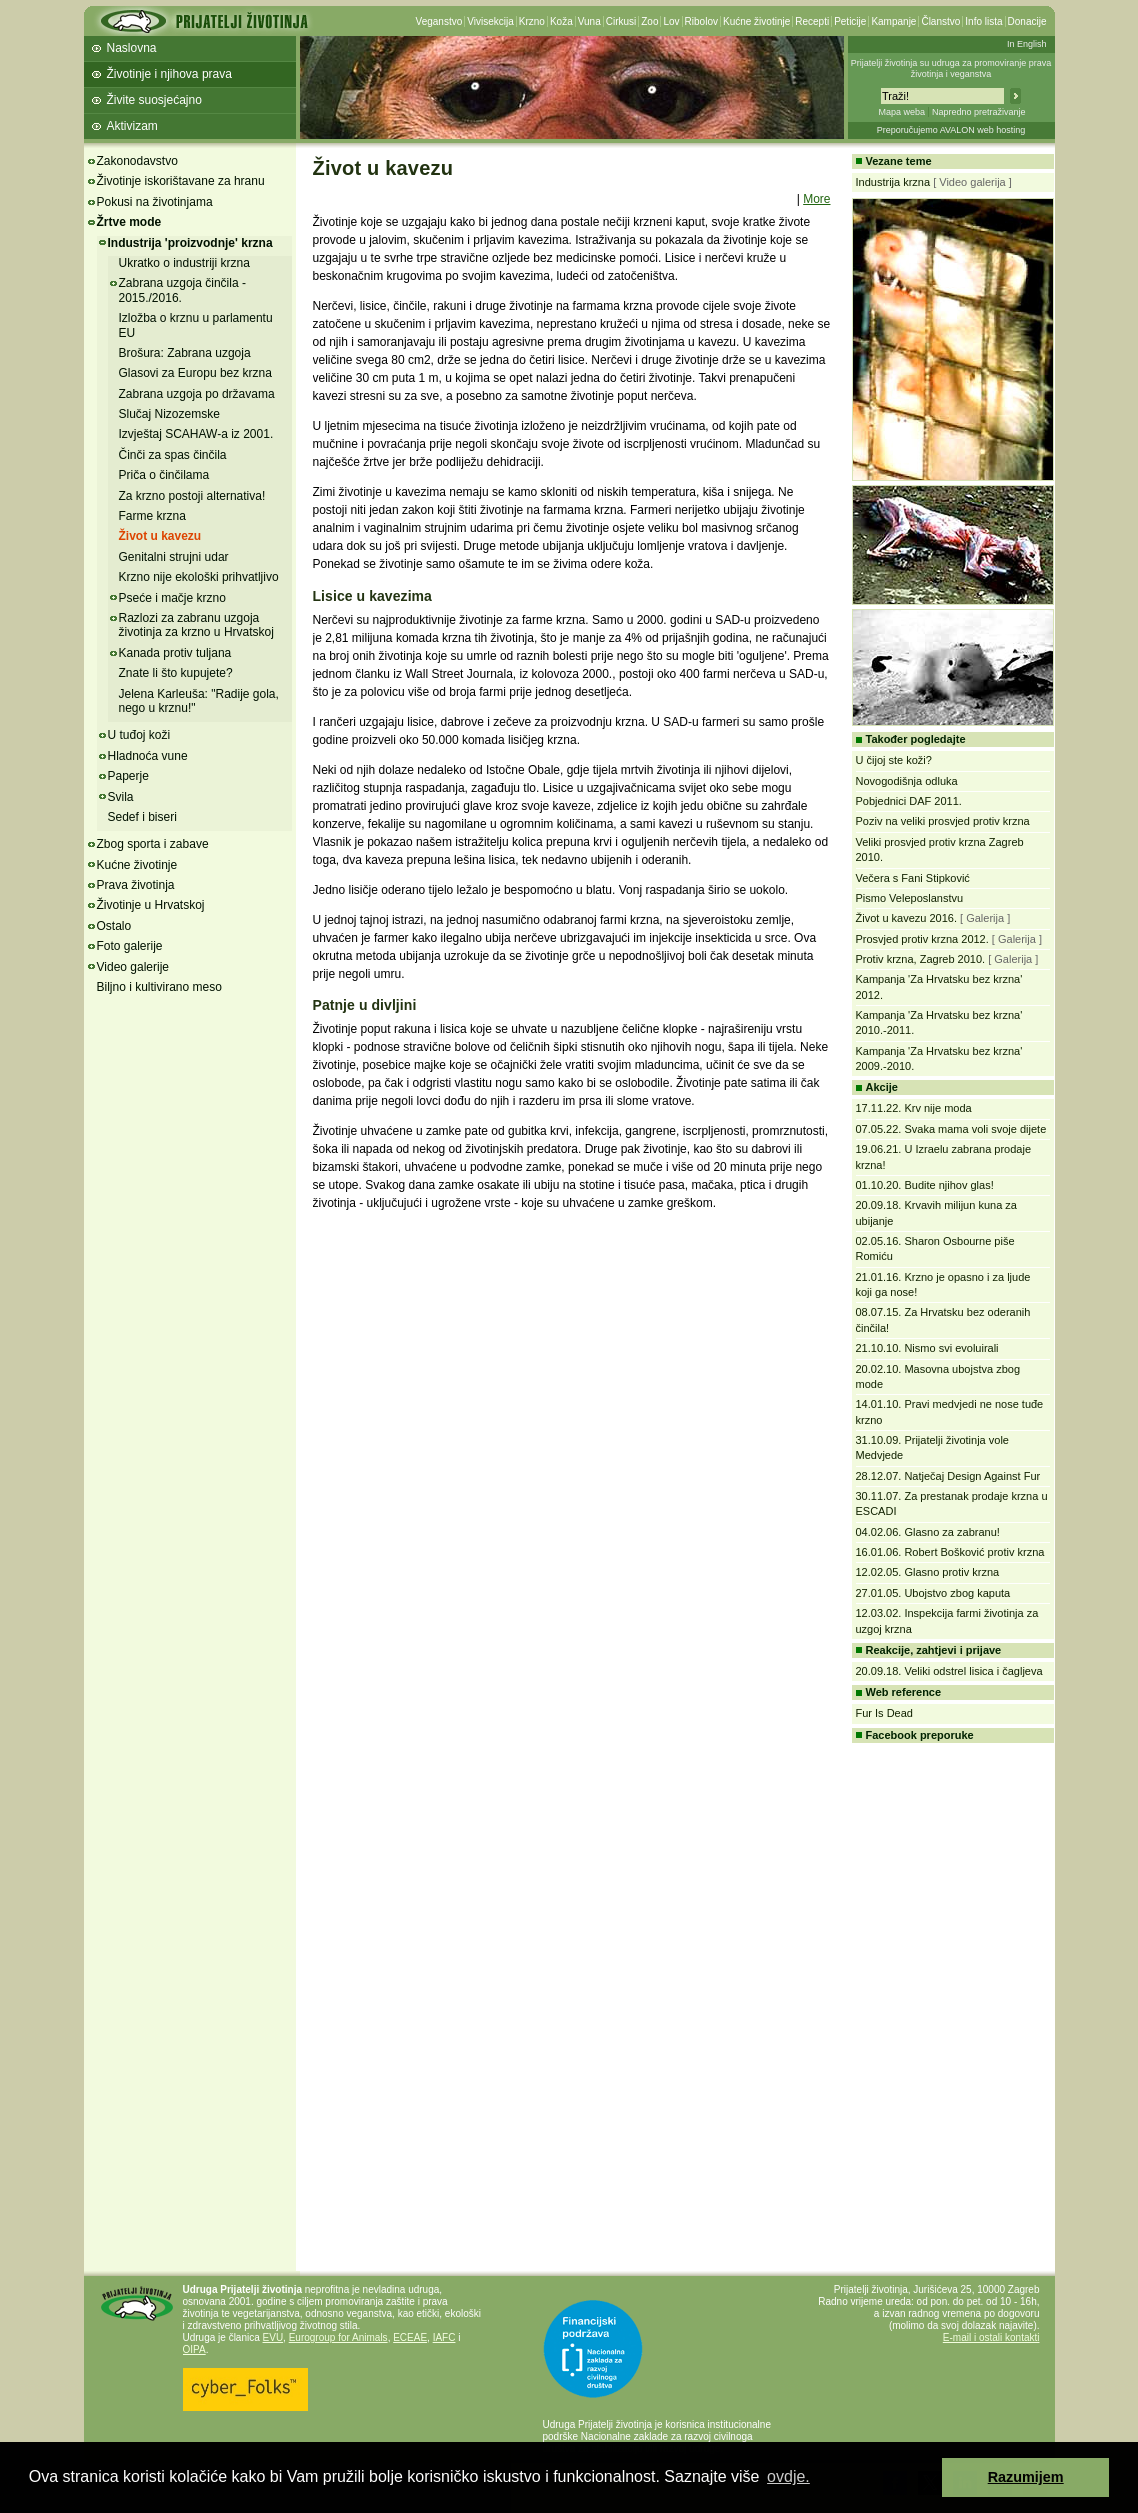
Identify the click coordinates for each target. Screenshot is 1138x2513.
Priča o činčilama (164, 475)
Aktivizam (132, 126)
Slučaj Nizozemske (169, 414)
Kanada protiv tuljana (175, 653)
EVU (273, 2337)
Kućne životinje (756, 21)
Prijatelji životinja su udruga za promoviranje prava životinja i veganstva (951, 68)
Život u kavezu (160, 536)
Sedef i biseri (142, 817)
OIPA (194, 2349)
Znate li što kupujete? (176, 673)
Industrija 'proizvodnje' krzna (190, 243)
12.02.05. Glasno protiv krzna (928, 1572)
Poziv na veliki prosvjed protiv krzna (943, 821)
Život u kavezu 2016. (907, 918)
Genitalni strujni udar (174, 557)
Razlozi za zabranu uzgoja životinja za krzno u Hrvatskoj (196, 625)
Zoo (649, 21)
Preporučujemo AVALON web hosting (951, 130)
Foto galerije (130, 946)
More (816, 199)
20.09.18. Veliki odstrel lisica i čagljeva (949, 1671)
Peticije (850, 21)
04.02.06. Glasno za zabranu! (928, 1532)
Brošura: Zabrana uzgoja (185, 353)
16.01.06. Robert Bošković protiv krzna (950, 1552)
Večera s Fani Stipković (913, 878)
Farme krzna (152, 516)
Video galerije (133, 967)
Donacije (1027, 21)
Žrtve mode (129, 222)
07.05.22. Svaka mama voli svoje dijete (951, 1129)
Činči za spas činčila (173, 455)
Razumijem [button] (1026, 2477)
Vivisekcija (490, 21)
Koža (561, 21)
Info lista (983, 21)
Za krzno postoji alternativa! (192, 496)
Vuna (589, 21)
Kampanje (893, 21)
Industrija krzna (893, 182)
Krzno (532, 21)
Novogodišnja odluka (907, 781)
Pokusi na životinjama (155, 202)
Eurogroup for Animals (338, 2337)
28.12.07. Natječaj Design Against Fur (948, 1476)
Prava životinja (136, 885)
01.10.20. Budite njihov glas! (925, 1185)
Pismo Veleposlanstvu (910, 898)
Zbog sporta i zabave (153, 844)
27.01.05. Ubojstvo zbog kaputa (933, 1593)
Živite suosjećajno (154, 100)
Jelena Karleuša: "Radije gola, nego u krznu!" (199, 701)
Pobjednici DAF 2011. (909, 801)
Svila (121, 797)
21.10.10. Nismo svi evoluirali (927, 1348)
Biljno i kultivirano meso (159, 987)
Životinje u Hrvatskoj (151, 905)
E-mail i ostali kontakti (991, 2337)
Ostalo (114, 926)
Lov (671, 21)
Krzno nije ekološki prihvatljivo (199, 577)
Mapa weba (901, 112)
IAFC (444, 2337)
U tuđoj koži (139, 735)
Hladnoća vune (148, 756)
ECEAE (410, 2337)
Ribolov (701, 21)
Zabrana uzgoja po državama (197, 394)
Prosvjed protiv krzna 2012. (922, 939)
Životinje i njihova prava (169, 74)
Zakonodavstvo (137, 161)
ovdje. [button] (788, 2476)
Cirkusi (621, 21)
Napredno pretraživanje (979, 112)
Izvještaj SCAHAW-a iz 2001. (196, 434)
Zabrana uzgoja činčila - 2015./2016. (182, 290)
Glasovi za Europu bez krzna (195, 373)
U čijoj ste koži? (894, 760)
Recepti (812, 21)
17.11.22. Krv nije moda (914, 1108)
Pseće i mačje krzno (172, 598)
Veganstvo (439, 21)
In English (1027, 44)
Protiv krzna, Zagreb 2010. (921, 959)
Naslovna (132, 48)
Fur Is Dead (884, 1713)
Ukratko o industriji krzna (184, 263)
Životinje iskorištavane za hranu (181, 181)
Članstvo (940, 21)
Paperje (128, 776)
